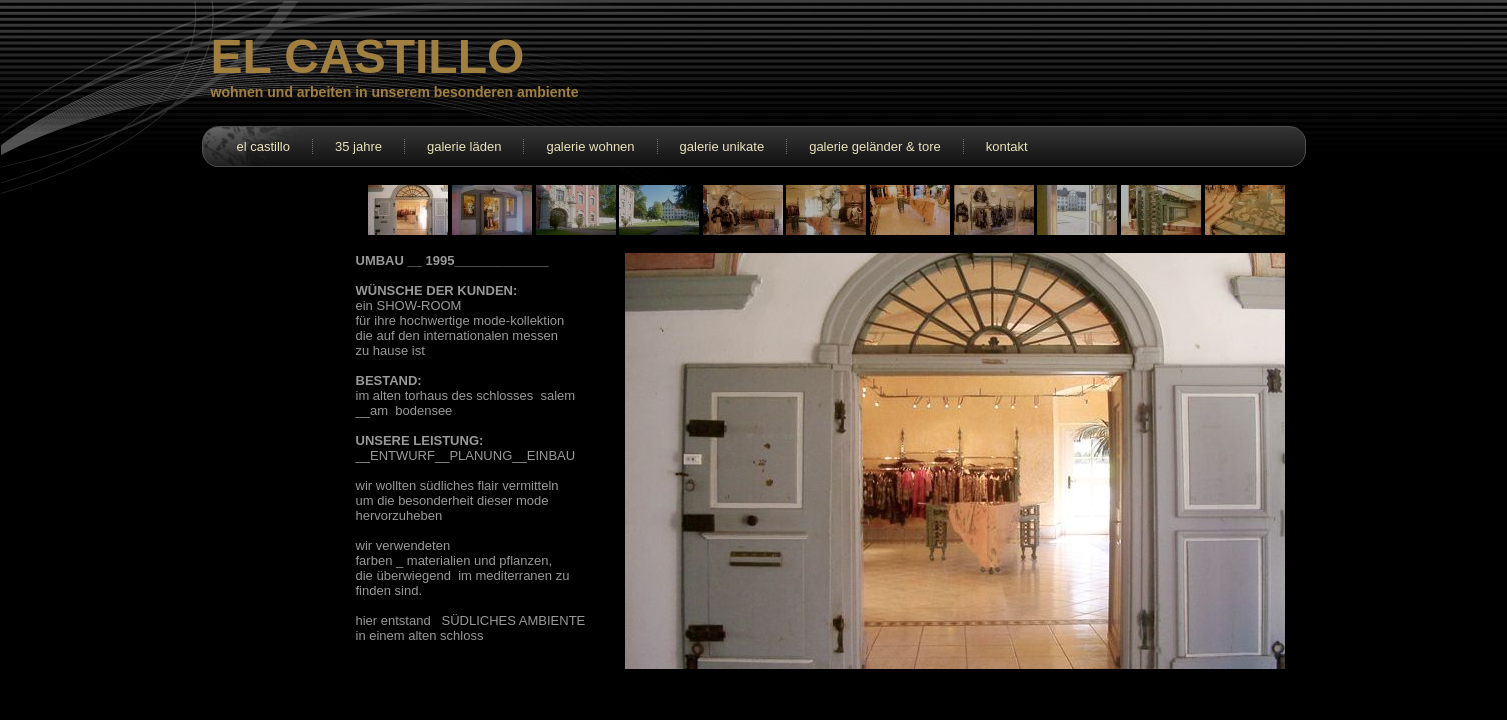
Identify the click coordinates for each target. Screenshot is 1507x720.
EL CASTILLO (368, 56)
